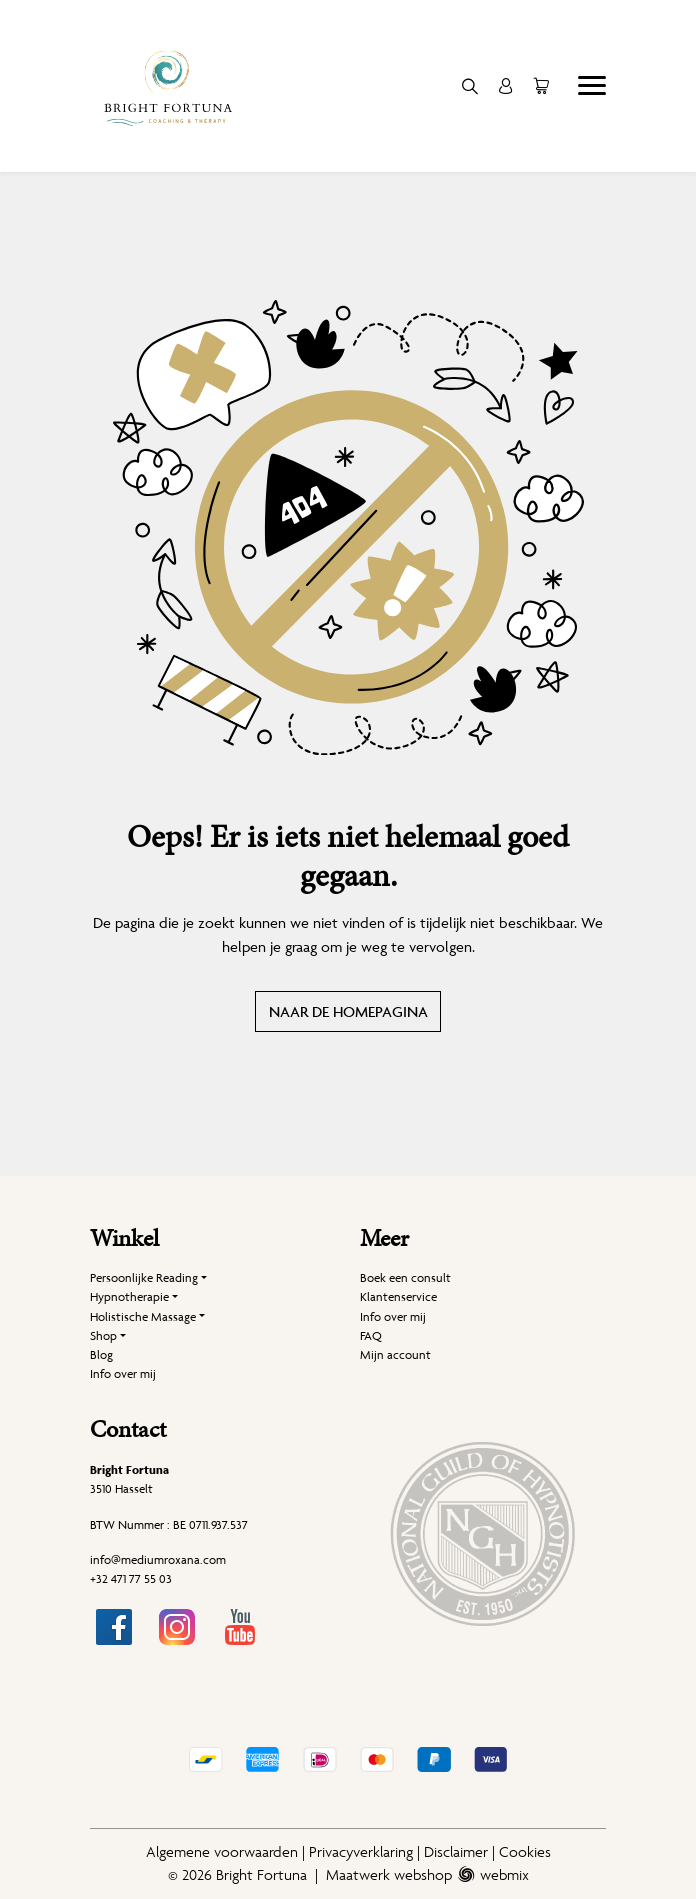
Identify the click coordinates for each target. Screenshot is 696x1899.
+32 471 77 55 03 (131, 1578)
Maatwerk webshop (389, 1874)
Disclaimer (456, 1851)
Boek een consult (405, 1277)
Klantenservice (398, 1296)
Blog (101, 1354)
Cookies (525, 1851)
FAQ (371, 1335)
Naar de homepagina (348, 1011)
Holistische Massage (143, 1316)
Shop (103, 1335)
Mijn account (395, 1354)
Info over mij (123, 1373)
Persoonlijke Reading (144, 1277)
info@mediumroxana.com (158, 1559)
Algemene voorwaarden (222, 1851)
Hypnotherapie (129, 1296)
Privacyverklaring (361, 1851)
